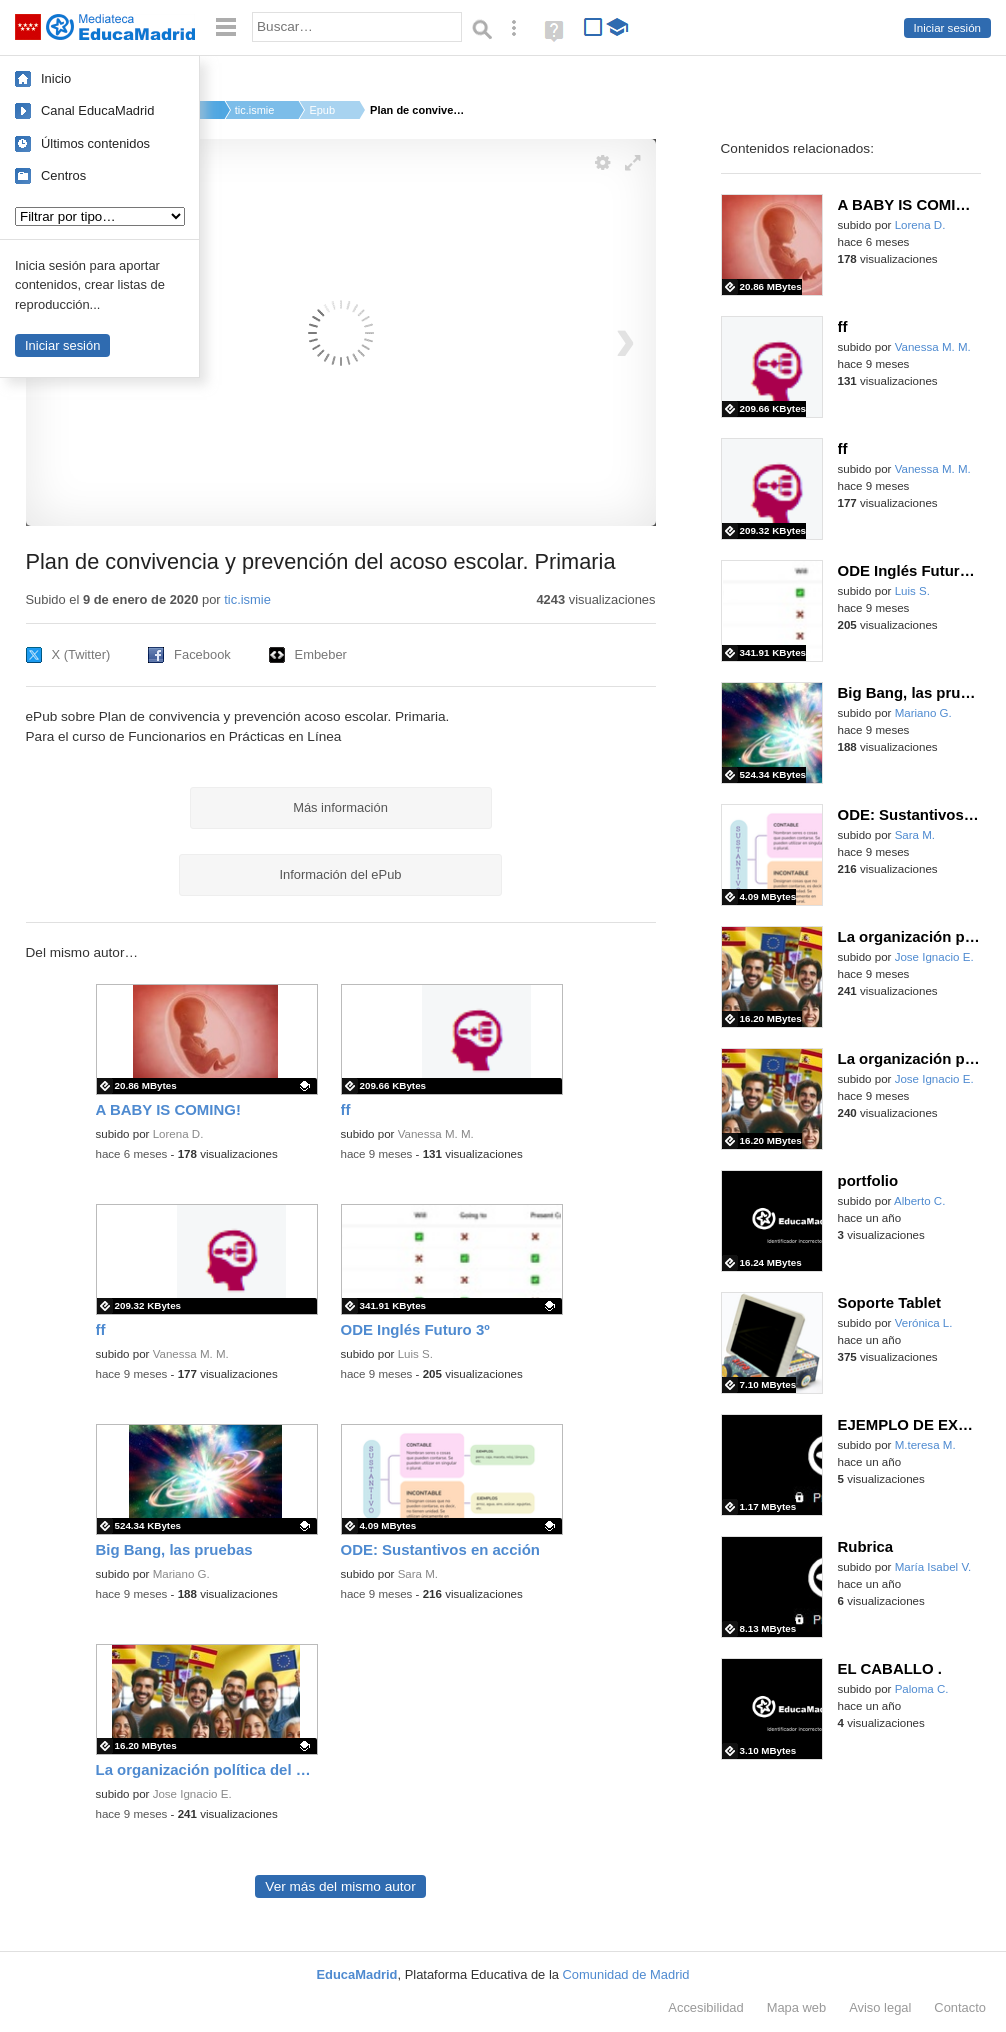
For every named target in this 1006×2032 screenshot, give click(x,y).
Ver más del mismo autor (340, 1886)
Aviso (880, 2007)
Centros (63, 175)
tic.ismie (255, 110)
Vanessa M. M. (436, 1134)
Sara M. (418, 1574)
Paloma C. (922, 1689)
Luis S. (415, 1354)
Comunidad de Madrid (626, 1974)
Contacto (960, 2007)
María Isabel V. (933, 1567)
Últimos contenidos (95, 143)
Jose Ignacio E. (192, 1794)
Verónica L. (924, 1323)
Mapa (797, 2007)
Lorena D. (178, 1134)
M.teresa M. (925, 1445)
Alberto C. (919, 1201)
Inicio (56, 78)
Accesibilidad (705, 2007)
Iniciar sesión (947, 28)
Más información (340, 807)
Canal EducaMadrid (97, 110)
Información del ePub (341, 874)
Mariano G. (181, 1574)
